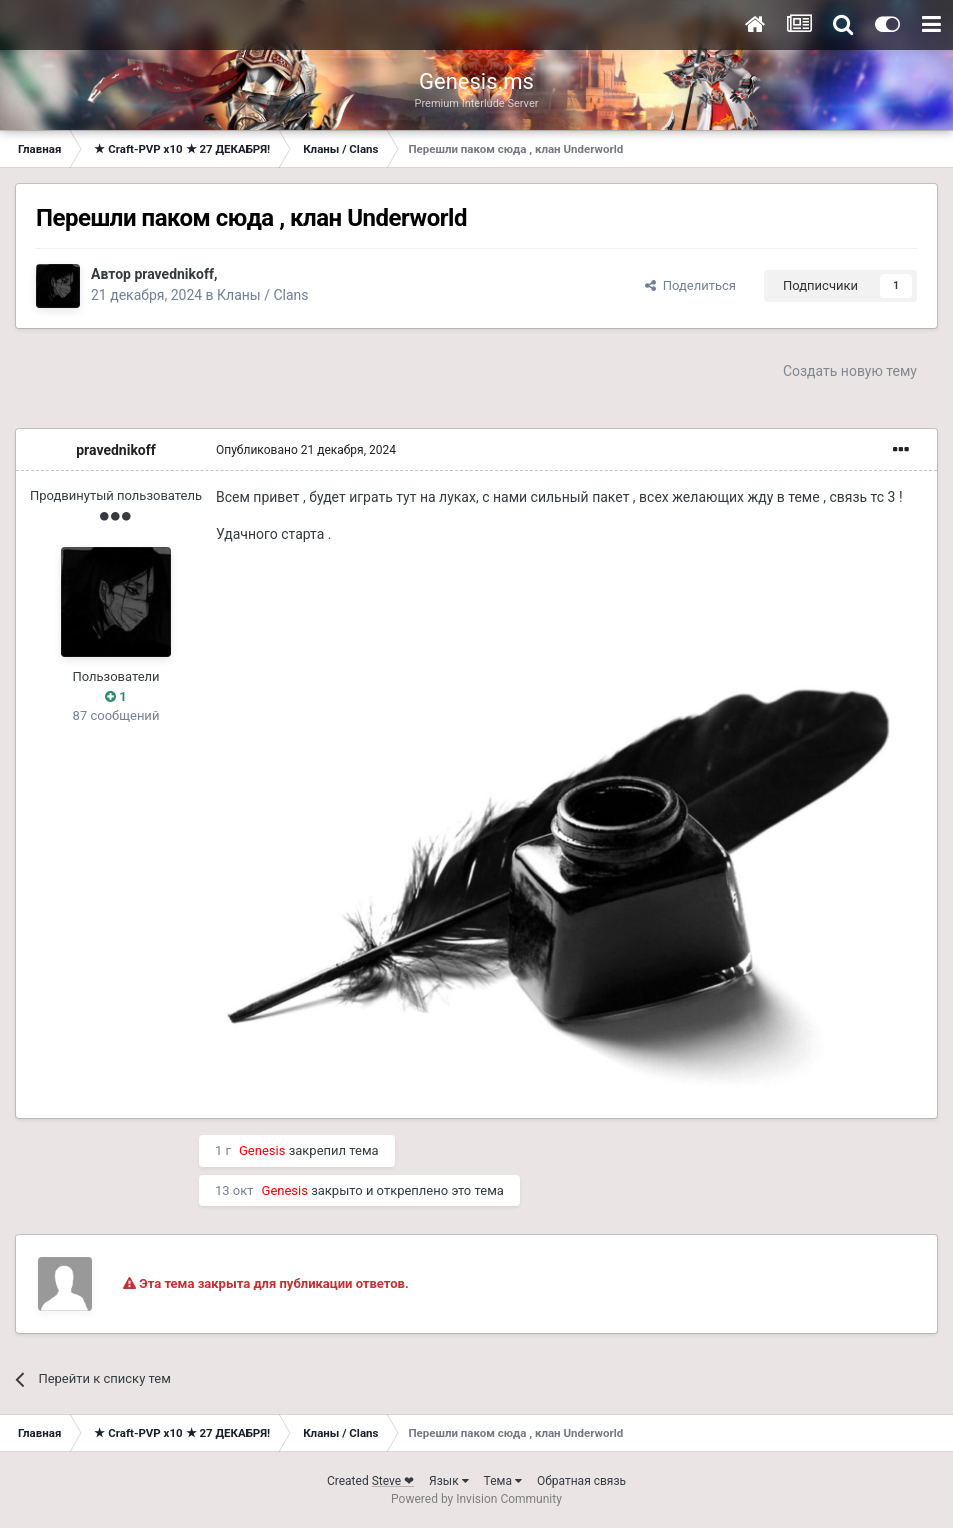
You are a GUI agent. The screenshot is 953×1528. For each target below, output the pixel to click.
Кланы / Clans (262, 295)
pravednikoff (174, 274)
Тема (503, 1481)
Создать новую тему (850, 371)
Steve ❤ (393, 1481)
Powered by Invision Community (476, 1499)
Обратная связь (581, 1481)
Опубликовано (306, 450)
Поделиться (690, 285)
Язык (449, 1481)
